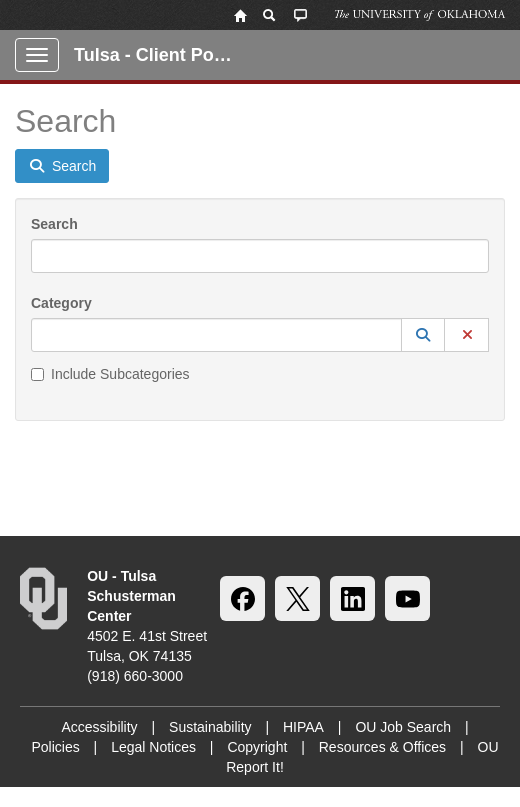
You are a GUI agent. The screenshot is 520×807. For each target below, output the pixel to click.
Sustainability (210, 727)
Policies (55, 747)
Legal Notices (153, 747)
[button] (423, 335)
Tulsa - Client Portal (158, 55)
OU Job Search (403, 727)
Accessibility (99, 727)
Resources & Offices (382, 747)
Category (61, 303)
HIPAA (303, 727)
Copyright (257, 747)
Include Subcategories (110, 374)
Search (54, 224)
